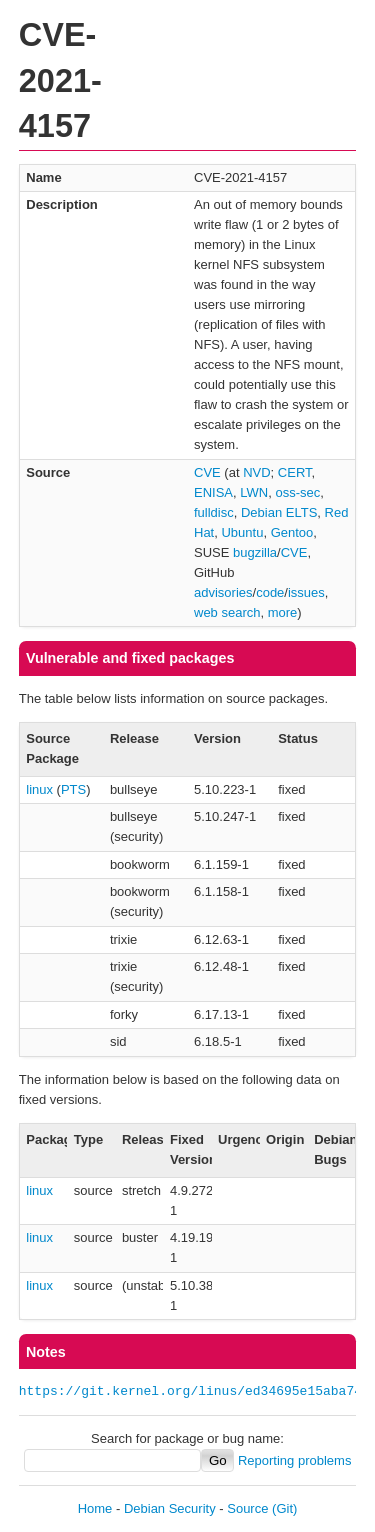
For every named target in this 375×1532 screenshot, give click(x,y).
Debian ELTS (279, 512)
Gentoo (292, 532)
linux (39, 789)
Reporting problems (294, 1460)
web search (227, 612)
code (270, 592)
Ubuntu (242, 532)
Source (247, 1508)
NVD (256, 472)
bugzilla (255, 552)
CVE (207, 472)
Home (95, 1508)
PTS (73, 789)
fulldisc (214, 512)
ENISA (213, 492)
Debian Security (170, 1508)
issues (306, 592)
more (283, 612)
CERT (295, 472)
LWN (254, 492)
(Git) (284, 1508)
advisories (223, 592)
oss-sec (297, 492)
